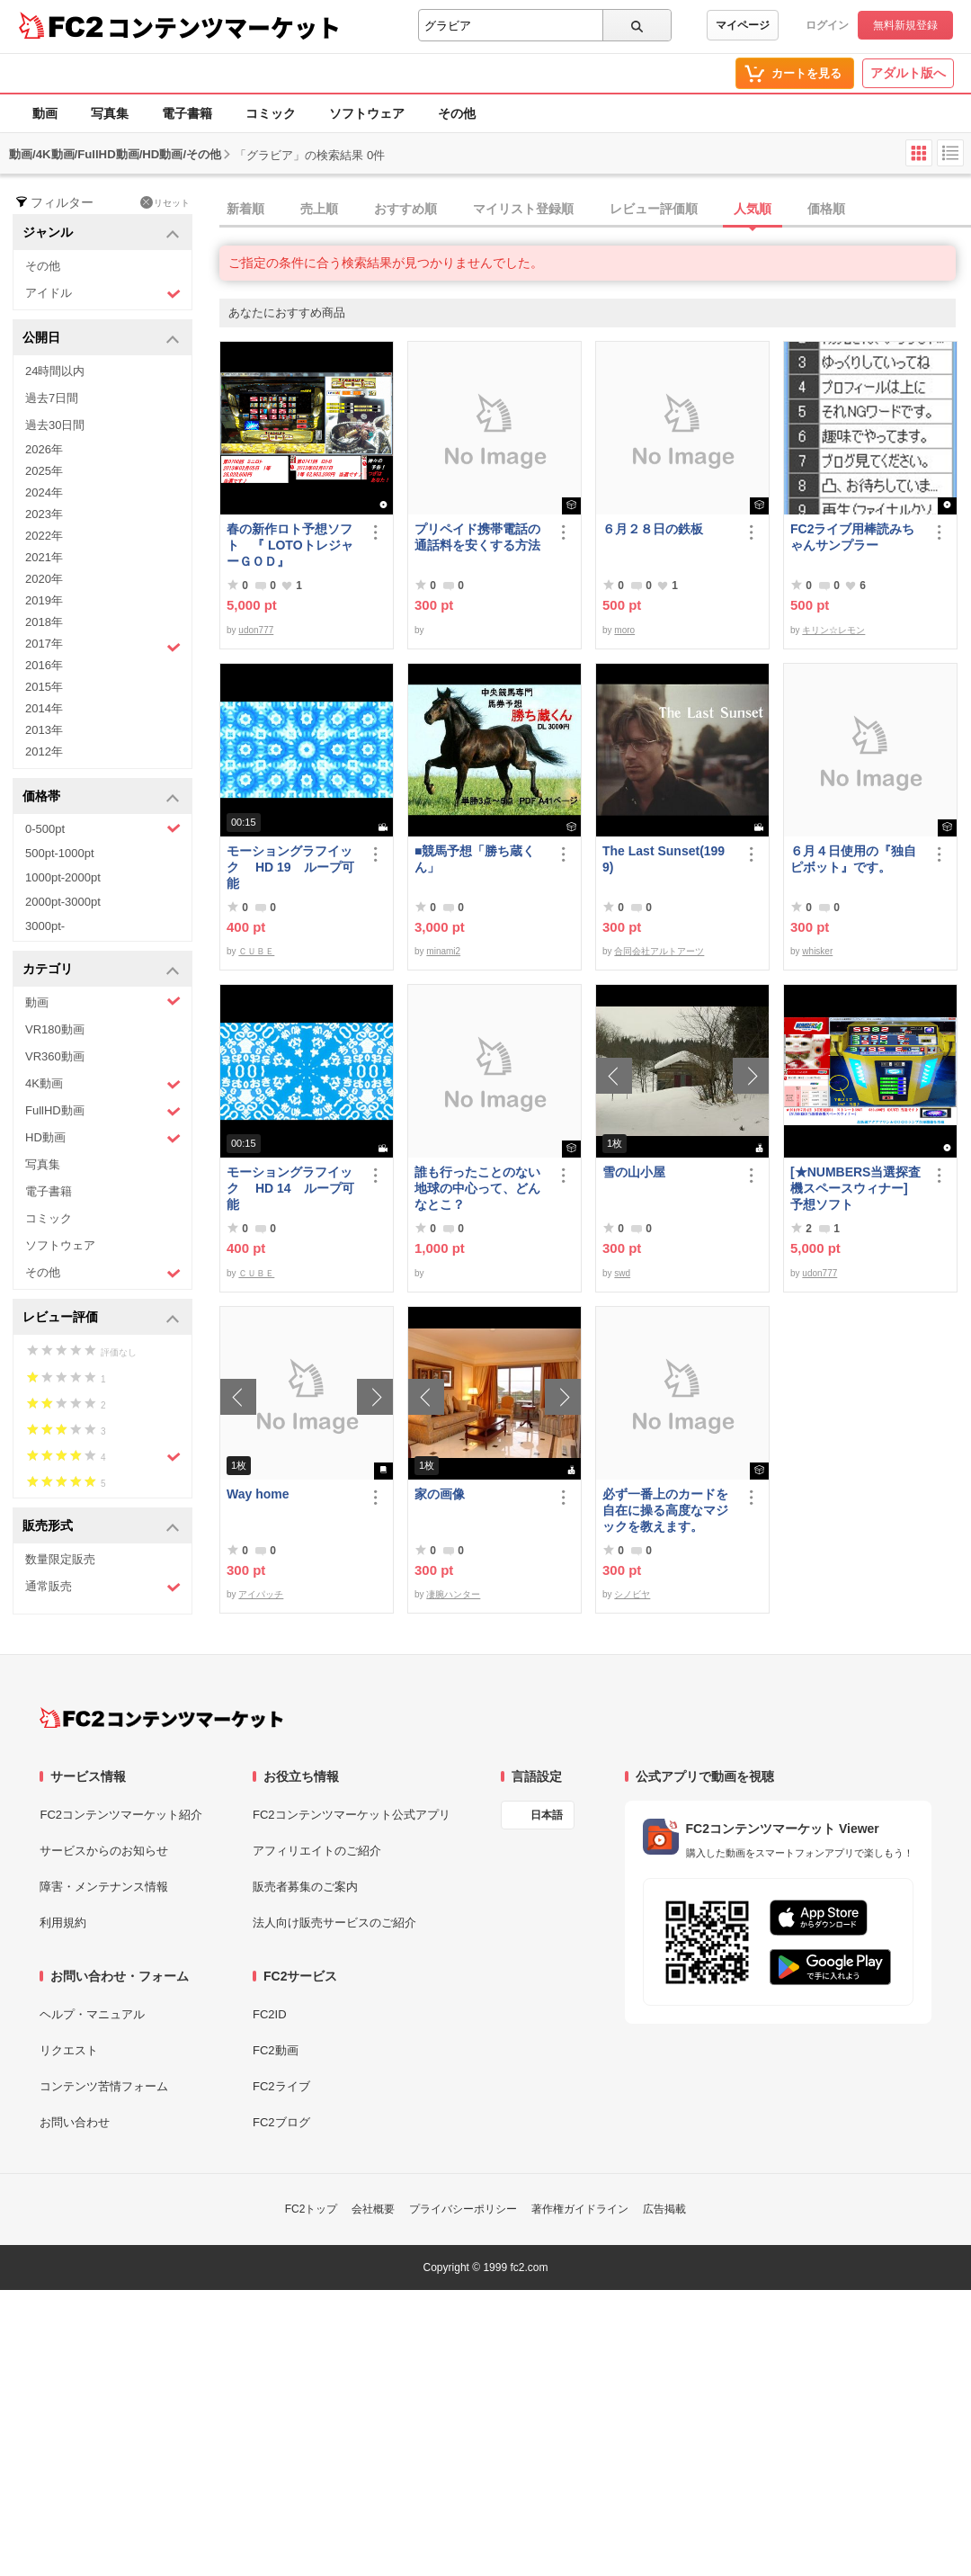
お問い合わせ (75, 2122)
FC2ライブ (281, 2086)
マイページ (743, 25)
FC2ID (270, 2014)
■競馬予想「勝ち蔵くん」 (474, 859)
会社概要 (373, 2209)
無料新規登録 (905, 25)
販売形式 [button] (101, 1526)
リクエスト (69, 2050)
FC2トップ (311, 2209)
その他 (457, 113)
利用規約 (63, 1922)
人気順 (752, 208)
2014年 (44, 708)
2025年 (44, 471)
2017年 (103, 646)
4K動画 (103, 1084)
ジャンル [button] (101, 233)
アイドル (103, 293)
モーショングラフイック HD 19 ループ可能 (290, 867)
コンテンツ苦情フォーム (104, 2086)
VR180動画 (55, 1029)
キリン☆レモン (833, 630)
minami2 (443, 951)
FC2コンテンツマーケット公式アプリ (351, 1814)
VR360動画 (55, 1056)
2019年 (44, 600)
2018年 (44, 622)
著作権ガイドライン (579, 2209)
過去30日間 (55, 425)
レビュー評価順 (654, 208)
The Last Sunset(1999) (663, 859)
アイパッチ (260, 1594)
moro (624, 630)
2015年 (44, 686)
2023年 (44, 514)
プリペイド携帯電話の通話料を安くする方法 (477, 537)
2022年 (44, 535)
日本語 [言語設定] (546, 1815)
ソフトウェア (367, 113)
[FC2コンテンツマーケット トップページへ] (161, 1718)
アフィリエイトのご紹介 (317, 1850)
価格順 (826, 208)
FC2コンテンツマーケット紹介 (121, 1814)
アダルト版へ (908, 73)
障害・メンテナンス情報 (104, 1886)
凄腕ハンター (453, 1594)
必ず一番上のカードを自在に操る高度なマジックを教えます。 (665, 1510)
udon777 (255, 630)
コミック (270, 113)
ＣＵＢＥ (256, 951)
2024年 (44, 492)
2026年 (44, 449)
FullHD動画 (103, 1111)
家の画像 (439, 1494)
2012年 (44, 751)
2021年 (44, 557)
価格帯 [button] (101, 797)
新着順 (245, 208)
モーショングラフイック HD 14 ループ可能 (290, 1188)
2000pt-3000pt (63, 901)
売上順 (319, 208)
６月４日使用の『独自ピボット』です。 (853, 859)
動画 (45, 113)
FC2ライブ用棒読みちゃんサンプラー (852, 537)
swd (622, 1273)
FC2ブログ (281, 2122)
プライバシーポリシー (463, 2209)
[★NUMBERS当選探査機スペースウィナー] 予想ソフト (856, 1188)
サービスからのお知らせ (104, 1850)
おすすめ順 (405, 208)
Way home (258, 1494)
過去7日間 (51, 398)
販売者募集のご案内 (305, 1886)
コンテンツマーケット (224, 27)
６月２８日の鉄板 (652, 529)
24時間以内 (55, 371)
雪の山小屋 (633, 1172)
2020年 (44, 579)
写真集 (110, 113)
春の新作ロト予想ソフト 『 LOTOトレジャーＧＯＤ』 (290, 545)
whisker (817, 951)
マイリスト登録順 (523, 208)
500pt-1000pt (59, 853)
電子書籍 (187, 113)
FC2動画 (275, 2050)
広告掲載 (664, 2209)
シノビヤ (632, 1594)
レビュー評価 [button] (101, 1318)
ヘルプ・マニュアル (92, 2014)
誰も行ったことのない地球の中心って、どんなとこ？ (477, 1188)
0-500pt (103, 828)
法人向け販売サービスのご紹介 (334, 1922)
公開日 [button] (101, 338)
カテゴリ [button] (101, 970)
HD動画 (103, 1138)
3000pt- (45, 926)
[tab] (595, 210)
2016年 (44, 665)
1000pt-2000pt (63, 877)
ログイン (827, 25)
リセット (165, 202)
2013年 (44, 730)
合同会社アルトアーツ (659, 951)
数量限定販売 (60, 1559)
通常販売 (103, 1587)
